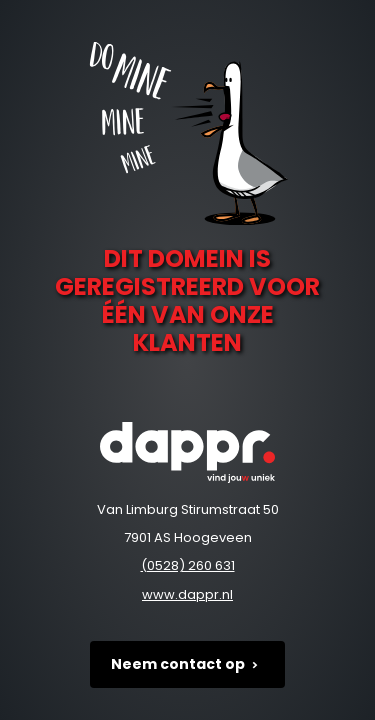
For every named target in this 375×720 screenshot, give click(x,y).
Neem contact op (188, 664)
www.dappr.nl (187, 594)
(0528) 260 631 (188, 565)
